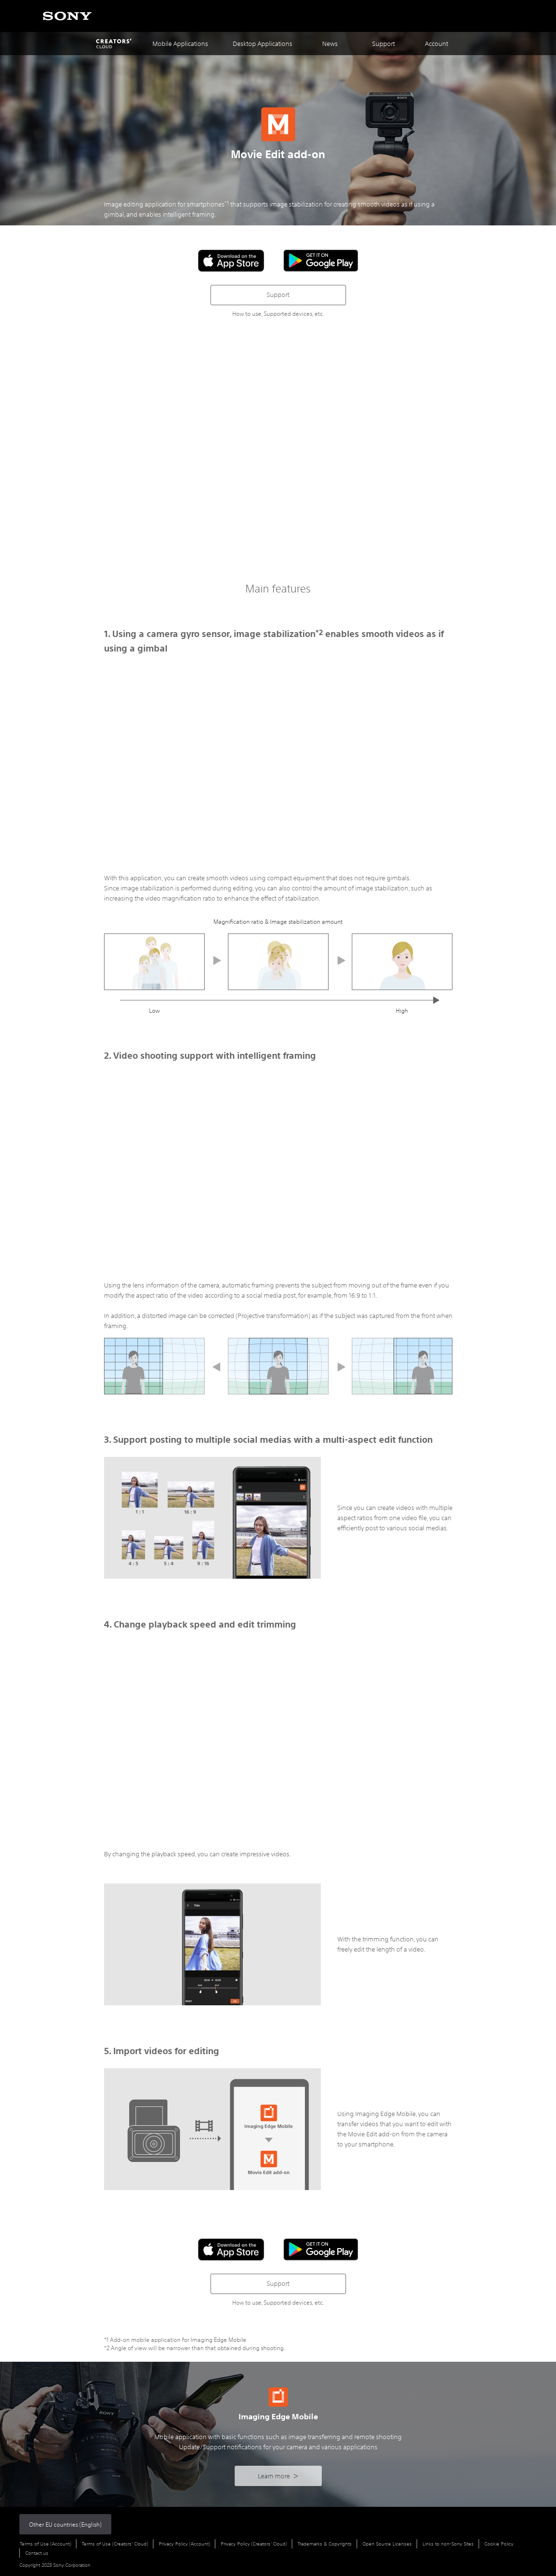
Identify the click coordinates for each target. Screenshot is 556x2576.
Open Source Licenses (387, 2543)
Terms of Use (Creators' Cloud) (115, 2543)
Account (436, 44)
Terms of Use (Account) (45, 2543)
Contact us (36, 2553)
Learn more (278, 2476)
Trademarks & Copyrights (325, 2543)
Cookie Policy (498, 2543)
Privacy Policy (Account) (184, 2543)
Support (278, 295)
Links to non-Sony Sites (448, 2543)
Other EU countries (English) (65, 2524)
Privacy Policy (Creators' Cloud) (254, 2543)
